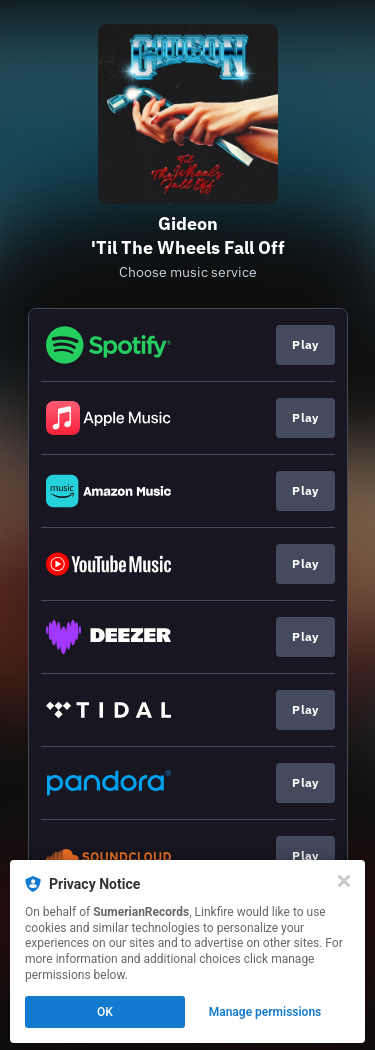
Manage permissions (265, 1012)
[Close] (344, 881)
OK (105, 1012)
